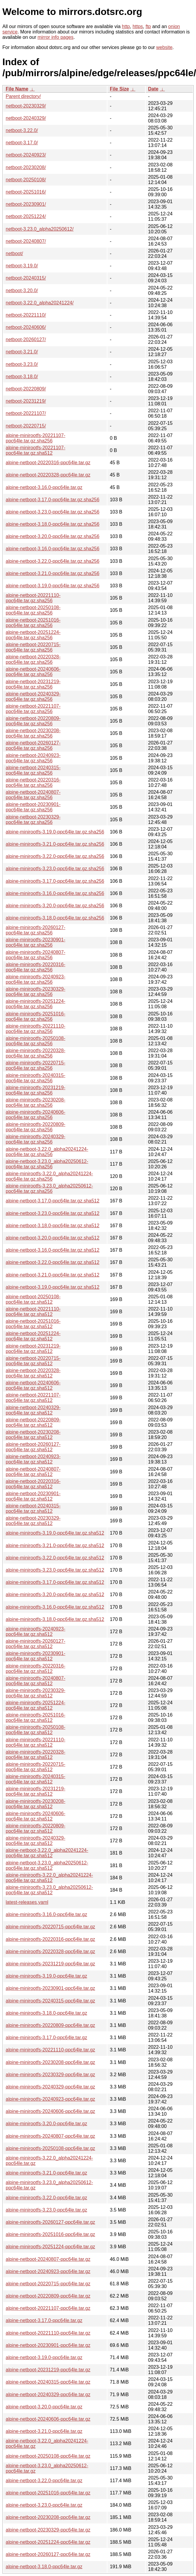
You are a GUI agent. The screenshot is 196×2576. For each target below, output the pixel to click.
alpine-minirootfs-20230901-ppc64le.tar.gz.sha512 (35, 1656)
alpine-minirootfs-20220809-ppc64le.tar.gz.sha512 (35, 1828)
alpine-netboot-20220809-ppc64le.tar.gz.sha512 (33, 1422)
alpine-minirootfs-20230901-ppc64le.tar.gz (50, 1988)
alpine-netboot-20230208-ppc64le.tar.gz (48, 2517)
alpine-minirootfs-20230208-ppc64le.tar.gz (50, 2062)
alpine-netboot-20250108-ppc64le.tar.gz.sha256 (33, 610)
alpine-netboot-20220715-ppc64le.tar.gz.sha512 (33, 1361)
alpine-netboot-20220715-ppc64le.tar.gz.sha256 (33, 647)
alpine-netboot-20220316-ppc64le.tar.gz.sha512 (33, 1484)
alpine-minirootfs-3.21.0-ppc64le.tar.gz (46, 2172)
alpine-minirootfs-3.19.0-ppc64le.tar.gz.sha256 (55, 831)
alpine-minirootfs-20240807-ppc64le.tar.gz (50, 2136)
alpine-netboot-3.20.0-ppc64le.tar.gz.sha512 (52, 1237)
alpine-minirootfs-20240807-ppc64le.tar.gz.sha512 (35, 1681)
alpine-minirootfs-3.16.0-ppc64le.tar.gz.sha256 (55, 893)
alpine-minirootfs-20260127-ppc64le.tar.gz (50, 2222)
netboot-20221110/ (26, 315)
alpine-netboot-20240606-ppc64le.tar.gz (48, 2419)
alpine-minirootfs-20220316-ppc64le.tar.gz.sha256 (35, 967)
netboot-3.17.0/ (22, 142)
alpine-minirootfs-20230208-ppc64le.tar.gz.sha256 (35, 1102)
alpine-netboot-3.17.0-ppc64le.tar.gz (44, 2320)
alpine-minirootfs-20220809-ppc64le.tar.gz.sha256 (35, 1127)
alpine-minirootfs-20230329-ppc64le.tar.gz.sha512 (35, 1693)
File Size (119, 88)
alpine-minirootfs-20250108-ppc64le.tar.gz (50, 2148)
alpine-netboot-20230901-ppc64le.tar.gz (48, 2345)
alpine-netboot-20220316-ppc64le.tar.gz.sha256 (33, 782)
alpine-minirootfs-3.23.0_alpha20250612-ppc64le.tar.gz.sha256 (49, 1188)
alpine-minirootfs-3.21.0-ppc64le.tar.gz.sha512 (55, 1545)
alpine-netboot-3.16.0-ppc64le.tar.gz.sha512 (52, 1250)
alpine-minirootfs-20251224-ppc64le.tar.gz (50, 2246)
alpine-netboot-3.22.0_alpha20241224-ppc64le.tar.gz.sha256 (47, 1152)
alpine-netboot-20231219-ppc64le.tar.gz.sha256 (33, 684)
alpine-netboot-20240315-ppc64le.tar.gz (48, 2382)
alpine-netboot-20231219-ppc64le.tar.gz (48, 2369)
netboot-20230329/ (26, 105)
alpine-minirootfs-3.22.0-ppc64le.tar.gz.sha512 (55, 1557)
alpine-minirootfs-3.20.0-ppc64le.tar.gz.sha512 (55, 1594)
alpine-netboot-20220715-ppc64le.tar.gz (48, 2283)
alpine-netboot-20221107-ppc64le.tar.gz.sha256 (33, 709)
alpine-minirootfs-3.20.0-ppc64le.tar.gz (46, 2123)
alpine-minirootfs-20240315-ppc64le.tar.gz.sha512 (35, 1779)
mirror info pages (55, 37)
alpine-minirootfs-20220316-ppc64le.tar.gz (50, 1939)
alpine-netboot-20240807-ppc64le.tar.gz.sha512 (33, 1471)
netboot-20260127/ (26, 339)
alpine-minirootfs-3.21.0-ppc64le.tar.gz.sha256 (55, 844)
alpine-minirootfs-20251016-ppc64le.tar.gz (50, 2234)
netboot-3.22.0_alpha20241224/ (40, 302)
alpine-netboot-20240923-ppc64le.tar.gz (48, 2271)
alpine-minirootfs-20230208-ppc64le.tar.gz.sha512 (35, 1804)
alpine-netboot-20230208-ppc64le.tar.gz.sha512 (33, 1434)
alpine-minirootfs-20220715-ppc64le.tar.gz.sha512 (35, 1767)
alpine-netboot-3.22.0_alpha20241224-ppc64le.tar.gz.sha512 (47, 1853)
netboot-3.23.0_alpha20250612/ (40, 229)
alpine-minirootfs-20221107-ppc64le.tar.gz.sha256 (35, 438)
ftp (148, 26)
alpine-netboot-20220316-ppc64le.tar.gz (48, 462)
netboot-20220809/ (26, 388)
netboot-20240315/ (26, 278)
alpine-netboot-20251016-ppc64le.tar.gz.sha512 (33, 1324)
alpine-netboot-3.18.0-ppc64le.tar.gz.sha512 (52, 1225)
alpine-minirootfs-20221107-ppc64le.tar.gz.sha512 (35, 450)
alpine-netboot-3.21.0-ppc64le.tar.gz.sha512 (52, 1274)
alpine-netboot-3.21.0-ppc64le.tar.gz (44, 2431)
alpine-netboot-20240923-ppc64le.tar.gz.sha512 (33, 1459)
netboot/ (14, 253)
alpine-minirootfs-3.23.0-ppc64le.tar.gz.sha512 (55, 1570)
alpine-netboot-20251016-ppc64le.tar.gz (48, 2492)
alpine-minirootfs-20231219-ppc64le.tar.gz (50, 1963)
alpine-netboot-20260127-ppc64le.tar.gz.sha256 (33, 745)
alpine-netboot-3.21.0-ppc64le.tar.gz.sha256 (52, 573)
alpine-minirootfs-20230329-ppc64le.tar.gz (50, 2074)
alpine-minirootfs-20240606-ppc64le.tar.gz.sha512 (35, 1816)
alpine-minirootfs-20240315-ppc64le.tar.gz (50, 2000)
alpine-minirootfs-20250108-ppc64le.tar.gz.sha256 (35, 1041)
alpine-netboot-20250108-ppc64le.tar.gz (48, 2456)
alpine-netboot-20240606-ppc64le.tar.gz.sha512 (33, 1385)
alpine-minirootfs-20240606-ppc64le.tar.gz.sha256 (35, 1115)
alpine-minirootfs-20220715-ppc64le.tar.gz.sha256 (35, 1065)
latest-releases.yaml (27, 1902)
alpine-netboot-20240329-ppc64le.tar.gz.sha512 (33, 1410)
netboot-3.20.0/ (22, 290)
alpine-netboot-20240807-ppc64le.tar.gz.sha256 (33, 795)
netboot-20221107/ (26, 413)
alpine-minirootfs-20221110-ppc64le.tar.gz (50, 2049)
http (126, 26)
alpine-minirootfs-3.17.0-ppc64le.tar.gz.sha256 (55, 881)
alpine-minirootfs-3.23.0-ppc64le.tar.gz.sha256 (55, 868)
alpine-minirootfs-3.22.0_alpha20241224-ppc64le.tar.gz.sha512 (49, 1877)
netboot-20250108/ (26, 179)
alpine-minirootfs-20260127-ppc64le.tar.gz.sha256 (35, 930)
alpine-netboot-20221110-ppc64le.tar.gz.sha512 (33, 1311)
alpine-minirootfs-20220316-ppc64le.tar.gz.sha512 (35, 1668)
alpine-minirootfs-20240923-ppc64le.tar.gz (50, 2099)
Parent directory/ (23, 96)
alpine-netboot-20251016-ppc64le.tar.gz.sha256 (33, 622)
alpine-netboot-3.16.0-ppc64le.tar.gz (44, 487)
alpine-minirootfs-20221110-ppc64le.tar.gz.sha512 (35, 1742)
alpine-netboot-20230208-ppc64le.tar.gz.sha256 (33, 733)
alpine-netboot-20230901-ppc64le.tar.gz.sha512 (33, 1496)
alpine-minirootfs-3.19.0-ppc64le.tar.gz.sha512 (55, 1533)
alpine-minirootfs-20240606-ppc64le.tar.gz (50, 2111)
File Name (17, 88)
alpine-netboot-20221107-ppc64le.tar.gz (48, 2308)
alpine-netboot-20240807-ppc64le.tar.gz (48, 2259)
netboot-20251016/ (26, 191)
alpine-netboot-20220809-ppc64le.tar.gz (48, 2295)
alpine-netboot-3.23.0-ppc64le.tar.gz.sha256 (52, 511)
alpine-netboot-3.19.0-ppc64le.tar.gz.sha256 (52, 585)
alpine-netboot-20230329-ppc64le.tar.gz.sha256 (33, 819)
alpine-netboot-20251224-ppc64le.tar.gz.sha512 (33, 1336)
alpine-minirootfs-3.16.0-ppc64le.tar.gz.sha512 (55, 1607)
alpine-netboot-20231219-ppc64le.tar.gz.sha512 (33, 1348)
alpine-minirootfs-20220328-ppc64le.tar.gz (50, 1951)
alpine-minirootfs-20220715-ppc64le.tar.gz (50, 1926)
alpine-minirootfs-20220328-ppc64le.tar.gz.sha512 (35, 1754)
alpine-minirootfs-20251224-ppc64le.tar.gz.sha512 (35, 1705)
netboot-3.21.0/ (22, 351)
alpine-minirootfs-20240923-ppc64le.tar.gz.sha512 (35, 1631)
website (164, 47)
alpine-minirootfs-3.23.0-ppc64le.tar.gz (46, 2209)
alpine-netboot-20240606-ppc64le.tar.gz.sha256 (33, 671)
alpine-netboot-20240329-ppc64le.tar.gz (48, 2394)
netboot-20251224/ (26, 216)
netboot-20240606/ (26, 327)
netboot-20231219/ (26, 401)
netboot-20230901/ (26, 204)
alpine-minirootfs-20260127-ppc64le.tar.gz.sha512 (35, 1644)
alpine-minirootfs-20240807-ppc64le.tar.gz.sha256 (35, 955)
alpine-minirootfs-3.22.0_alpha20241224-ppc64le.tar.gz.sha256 (49, 1176)
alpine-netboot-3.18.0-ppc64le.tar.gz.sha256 (52, 524)
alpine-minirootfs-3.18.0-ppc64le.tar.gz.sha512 (55, 1619)
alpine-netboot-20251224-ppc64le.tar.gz (48, 2542)
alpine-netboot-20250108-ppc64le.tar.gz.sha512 (33, 1299)
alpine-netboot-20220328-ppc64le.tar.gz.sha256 (33, 659)
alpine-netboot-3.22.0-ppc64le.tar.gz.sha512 (52, 1262)
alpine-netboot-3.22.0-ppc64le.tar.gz (44, 2480)
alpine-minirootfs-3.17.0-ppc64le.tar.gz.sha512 (55, 1582)
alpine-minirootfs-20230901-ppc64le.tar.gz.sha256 (35, 942)
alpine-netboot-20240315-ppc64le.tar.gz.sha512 (33, 1508)
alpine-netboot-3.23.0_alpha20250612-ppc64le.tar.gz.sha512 (47, 1865)
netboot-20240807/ (26, 241)
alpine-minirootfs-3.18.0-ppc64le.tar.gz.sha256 (55, 917)
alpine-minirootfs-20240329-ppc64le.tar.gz (50, 2086)
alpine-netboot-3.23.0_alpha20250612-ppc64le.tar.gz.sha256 (47, 1164)
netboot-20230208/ (26, 167)
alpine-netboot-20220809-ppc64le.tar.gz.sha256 (33, 721)
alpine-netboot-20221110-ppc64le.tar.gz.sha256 (33, 598)
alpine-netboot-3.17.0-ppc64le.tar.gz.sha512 (52, 1200)
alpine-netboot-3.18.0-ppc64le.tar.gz (44, 2566)
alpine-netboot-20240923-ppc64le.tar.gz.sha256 (33, 758)
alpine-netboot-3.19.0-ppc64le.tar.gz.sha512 (52, 1287)
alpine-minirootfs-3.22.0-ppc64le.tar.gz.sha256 (55, 856)
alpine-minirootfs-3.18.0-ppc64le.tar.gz (46, 2013)
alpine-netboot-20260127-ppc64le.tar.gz (48, 2554)
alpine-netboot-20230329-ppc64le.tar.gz (48, 2529)
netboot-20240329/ (26, 118)
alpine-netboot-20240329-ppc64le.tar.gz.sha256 (33, 696)
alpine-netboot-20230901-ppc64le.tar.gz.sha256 (33, 807)
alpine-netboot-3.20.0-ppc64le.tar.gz (44, 2406)
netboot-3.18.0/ (22, 376)
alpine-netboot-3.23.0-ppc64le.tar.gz (44, 2505)
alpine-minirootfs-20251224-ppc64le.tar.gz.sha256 (35, 1004)
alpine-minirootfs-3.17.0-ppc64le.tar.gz (46, 2037)
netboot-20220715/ (26, 425)
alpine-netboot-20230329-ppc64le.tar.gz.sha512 (33, 1520)
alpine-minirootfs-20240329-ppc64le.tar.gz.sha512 (35, 1840)
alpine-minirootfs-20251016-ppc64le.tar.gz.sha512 (35, 1717)
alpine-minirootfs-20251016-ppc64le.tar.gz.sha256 (35, 1016)
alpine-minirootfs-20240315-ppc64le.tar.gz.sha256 (35, 1078)
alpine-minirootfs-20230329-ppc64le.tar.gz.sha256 (35, 991)
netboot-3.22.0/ (22, 130)
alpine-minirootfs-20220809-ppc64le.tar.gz (50, 2025)
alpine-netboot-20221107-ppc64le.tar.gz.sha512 (33, 1397)
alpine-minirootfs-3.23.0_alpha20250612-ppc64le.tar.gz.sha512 (49, 1890)
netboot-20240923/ (26, 154)
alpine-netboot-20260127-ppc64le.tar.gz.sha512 (33, 1447)
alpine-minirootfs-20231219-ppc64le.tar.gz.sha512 (35, 1791)
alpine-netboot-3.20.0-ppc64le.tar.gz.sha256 (52, 536)
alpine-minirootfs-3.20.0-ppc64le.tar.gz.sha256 (55, 905)
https (138, 26)
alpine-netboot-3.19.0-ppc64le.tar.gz (44, 2357)
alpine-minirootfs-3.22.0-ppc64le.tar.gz (46, 2197)
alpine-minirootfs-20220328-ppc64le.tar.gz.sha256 (35, 1053)
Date (153, 88)
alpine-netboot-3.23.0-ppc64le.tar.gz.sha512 (52, 1213)
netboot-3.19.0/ (22, 265)
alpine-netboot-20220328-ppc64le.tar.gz (48, 474)
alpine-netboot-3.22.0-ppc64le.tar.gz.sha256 (52, 561)
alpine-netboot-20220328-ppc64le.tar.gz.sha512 (33, 1373)
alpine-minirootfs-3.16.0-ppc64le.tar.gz (46, 1914)
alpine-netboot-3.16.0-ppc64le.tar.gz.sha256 (52, 548)
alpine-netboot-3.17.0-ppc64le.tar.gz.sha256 (52, 499)
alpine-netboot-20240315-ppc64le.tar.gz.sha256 (33, 770)
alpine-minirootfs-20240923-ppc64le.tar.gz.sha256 (35, 979)
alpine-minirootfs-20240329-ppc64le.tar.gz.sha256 (35, 1139)
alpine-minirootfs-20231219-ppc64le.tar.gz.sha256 (35, 1090)
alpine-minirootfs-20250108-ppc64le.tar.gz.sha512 (35, 1730)
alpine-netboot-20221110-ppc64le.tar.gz (48, 2333)
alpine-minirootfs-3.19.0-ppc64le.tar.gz (46, 1976)
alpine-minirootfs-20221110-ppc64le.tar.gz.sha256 (35, 1028)
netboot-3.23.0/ (22, 364)
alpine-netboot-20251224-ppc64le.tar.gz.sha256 (33, 635)
